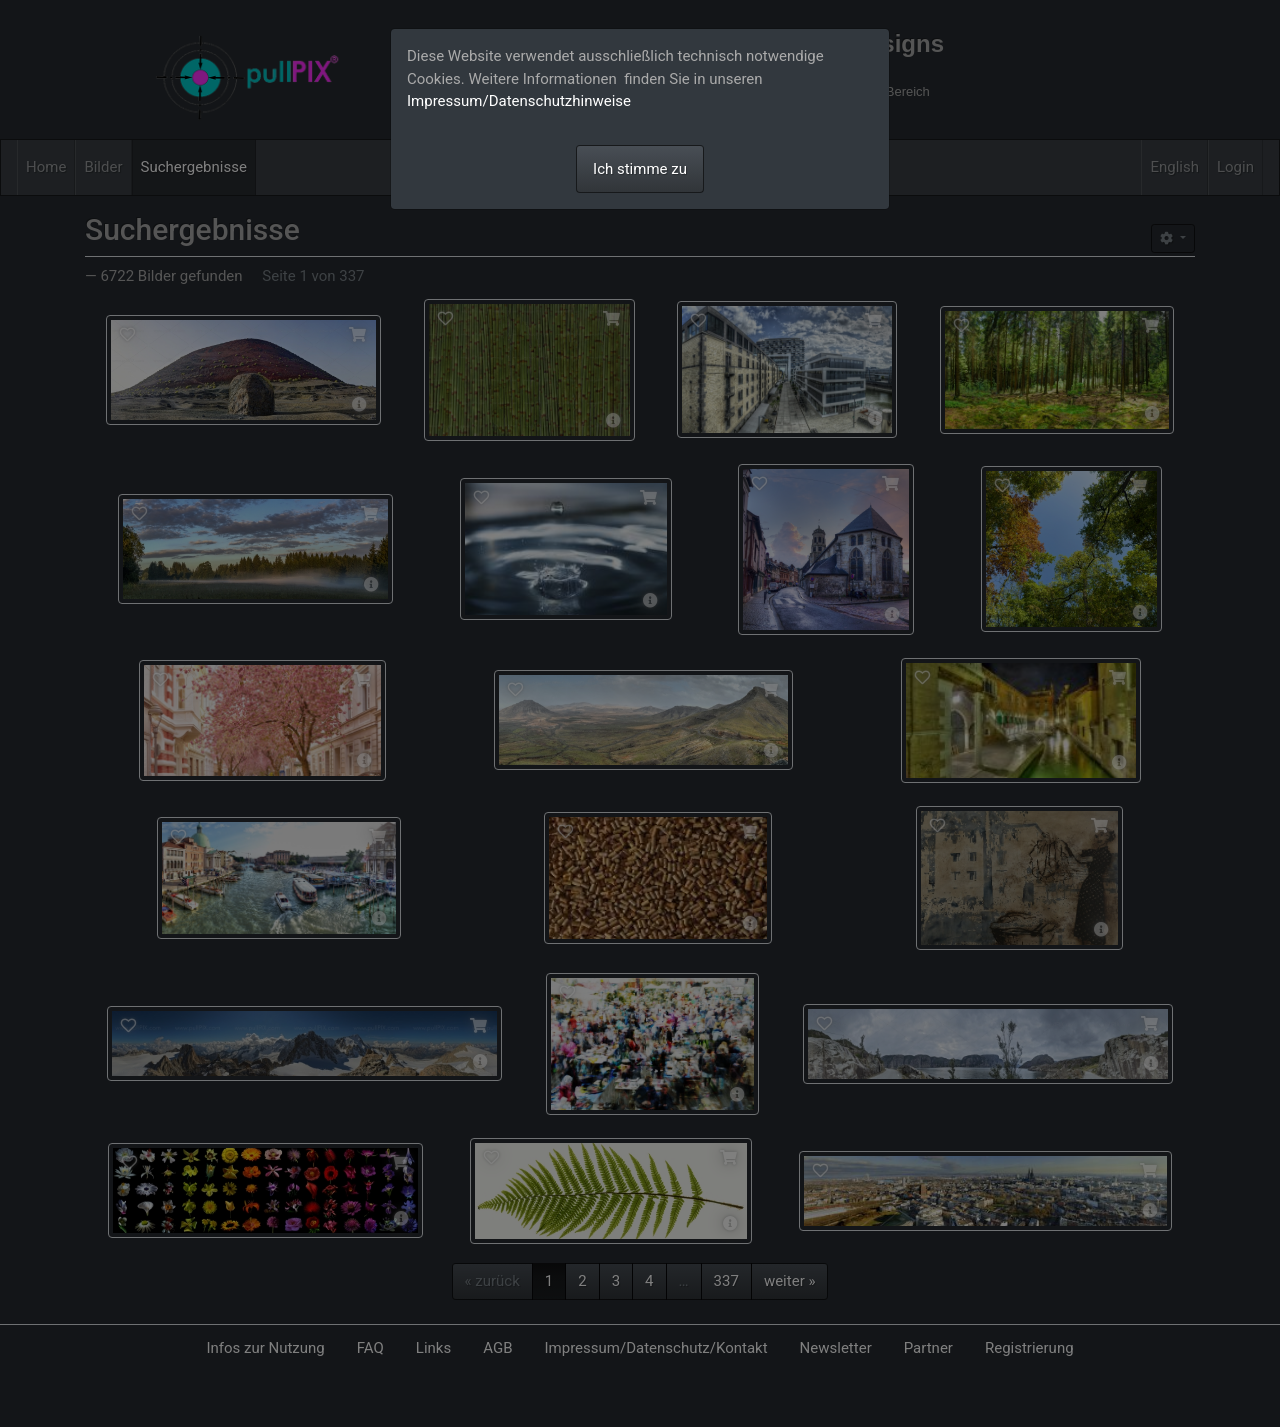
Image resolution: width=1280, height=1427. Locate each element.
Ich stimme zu (640, 169)
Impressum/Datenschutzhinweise (519, 101)
